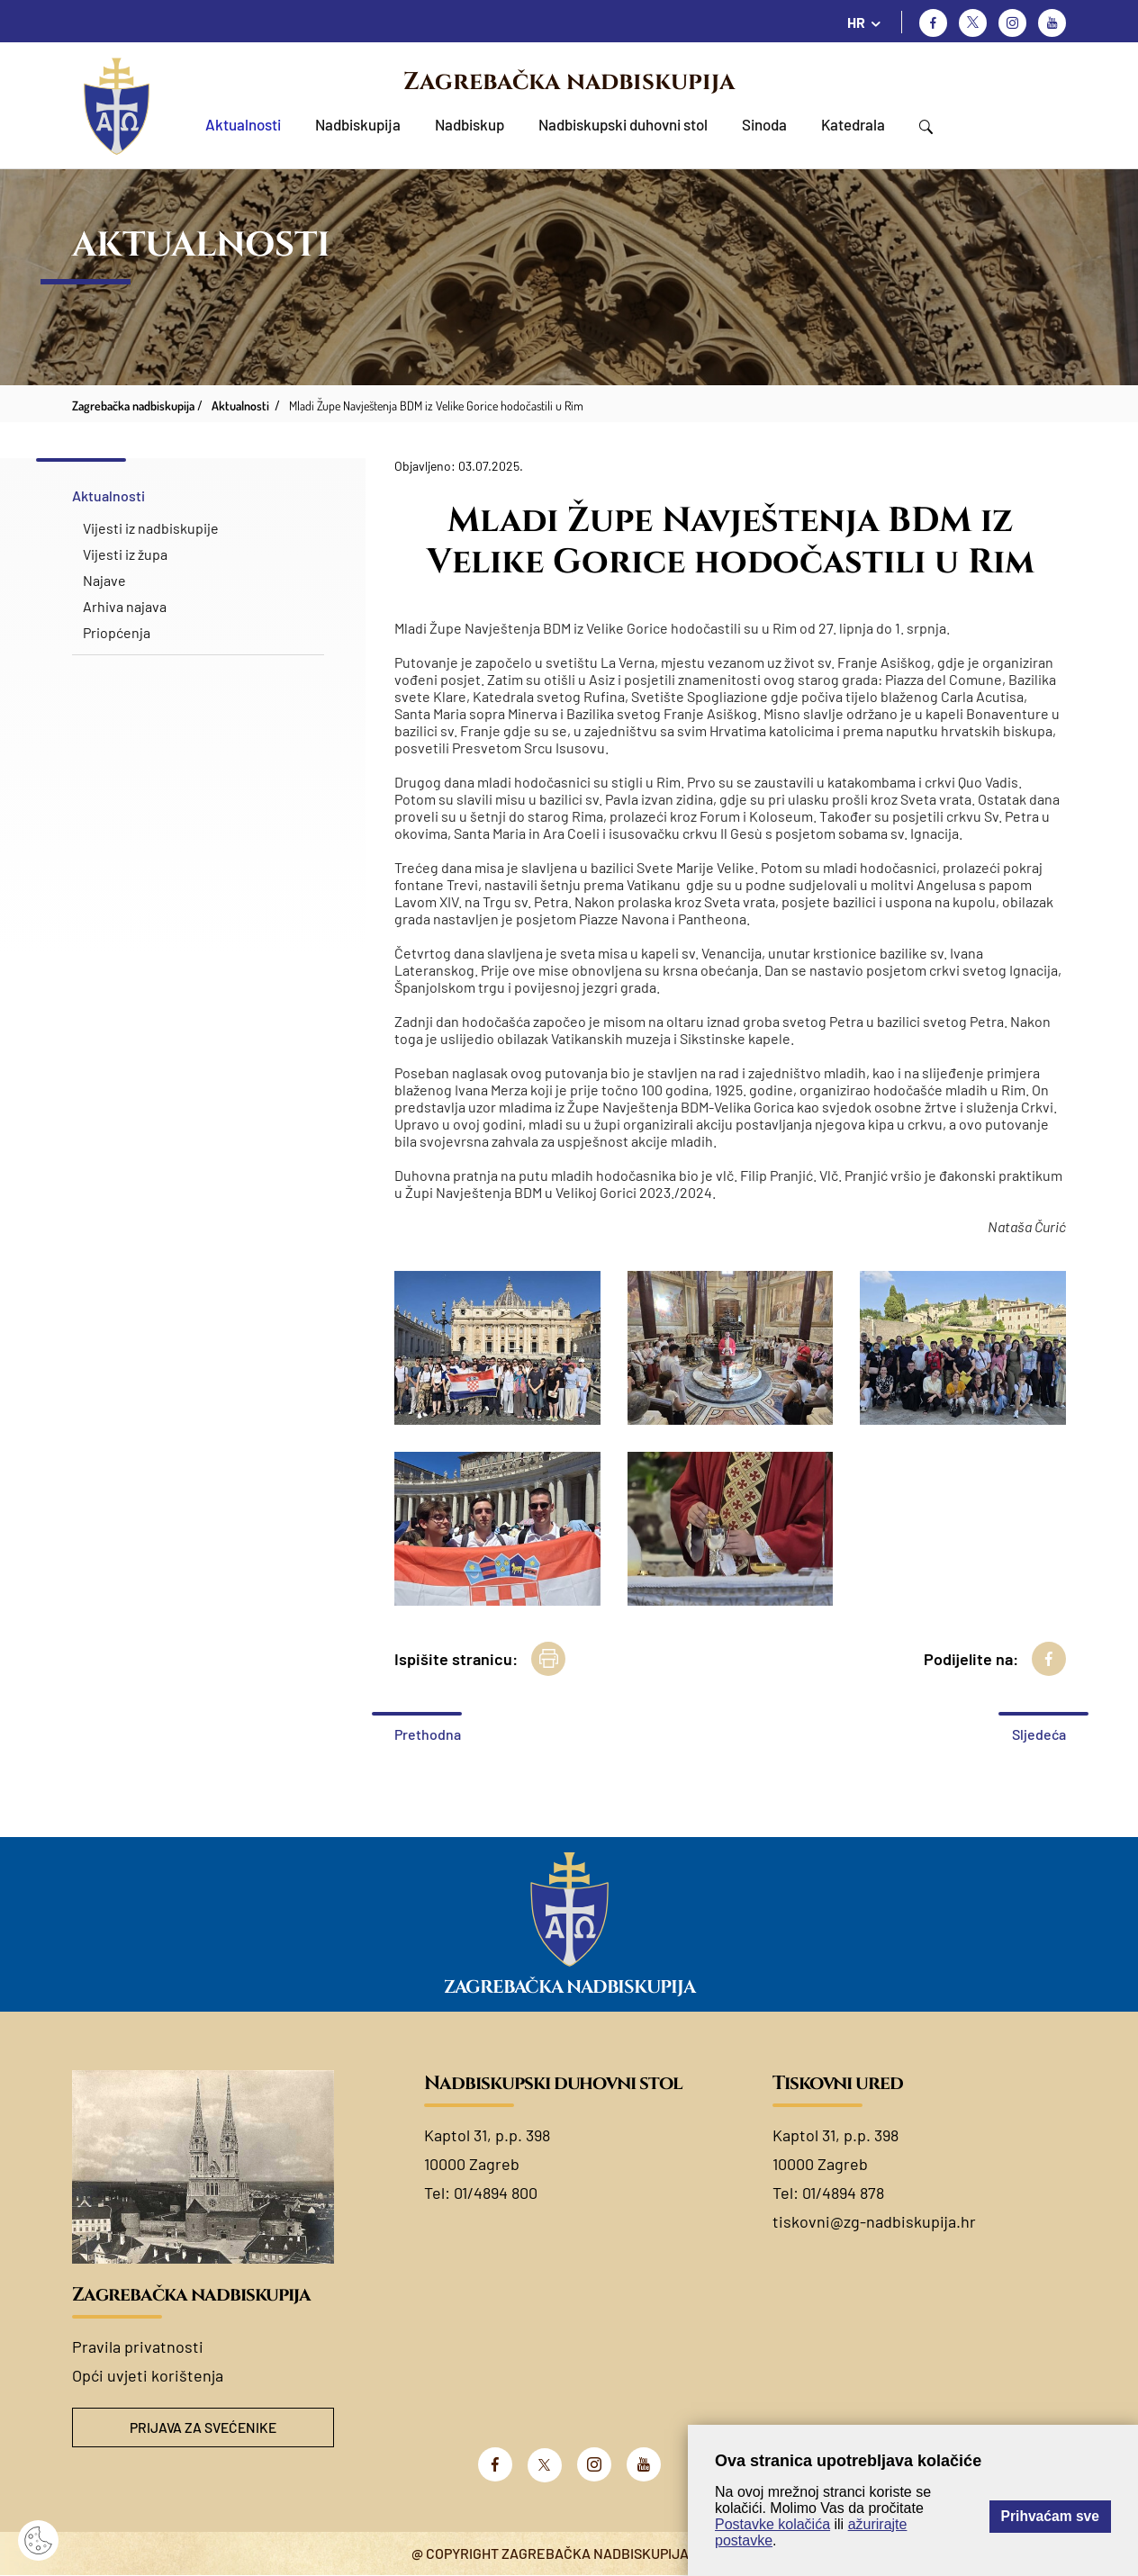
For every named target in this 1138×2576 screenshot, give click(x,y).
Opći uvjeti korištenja (147, 2375)
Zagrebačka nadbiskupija (569, 82)
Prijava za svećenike (203, 2427)
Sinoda (764, 124)
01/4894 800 (495, 2192)
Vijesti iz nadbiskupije (151, 527)
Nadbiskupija (358, 124)
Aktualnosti (243, 124)
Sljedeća (1039, 1734)
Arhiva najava (125, 606)
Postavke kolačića (772, 2524)
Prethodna (427, 1734)
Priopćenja (116, 632)
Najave (104, 580)
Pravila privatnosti (137, 2346)
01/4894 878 (843, 2192)
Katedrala (853, 124)
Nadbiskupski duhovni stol (623, 124)
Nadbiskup (469, 124)
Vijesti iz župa (125, 554)
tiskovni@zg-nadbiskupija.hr (874, 2221)
